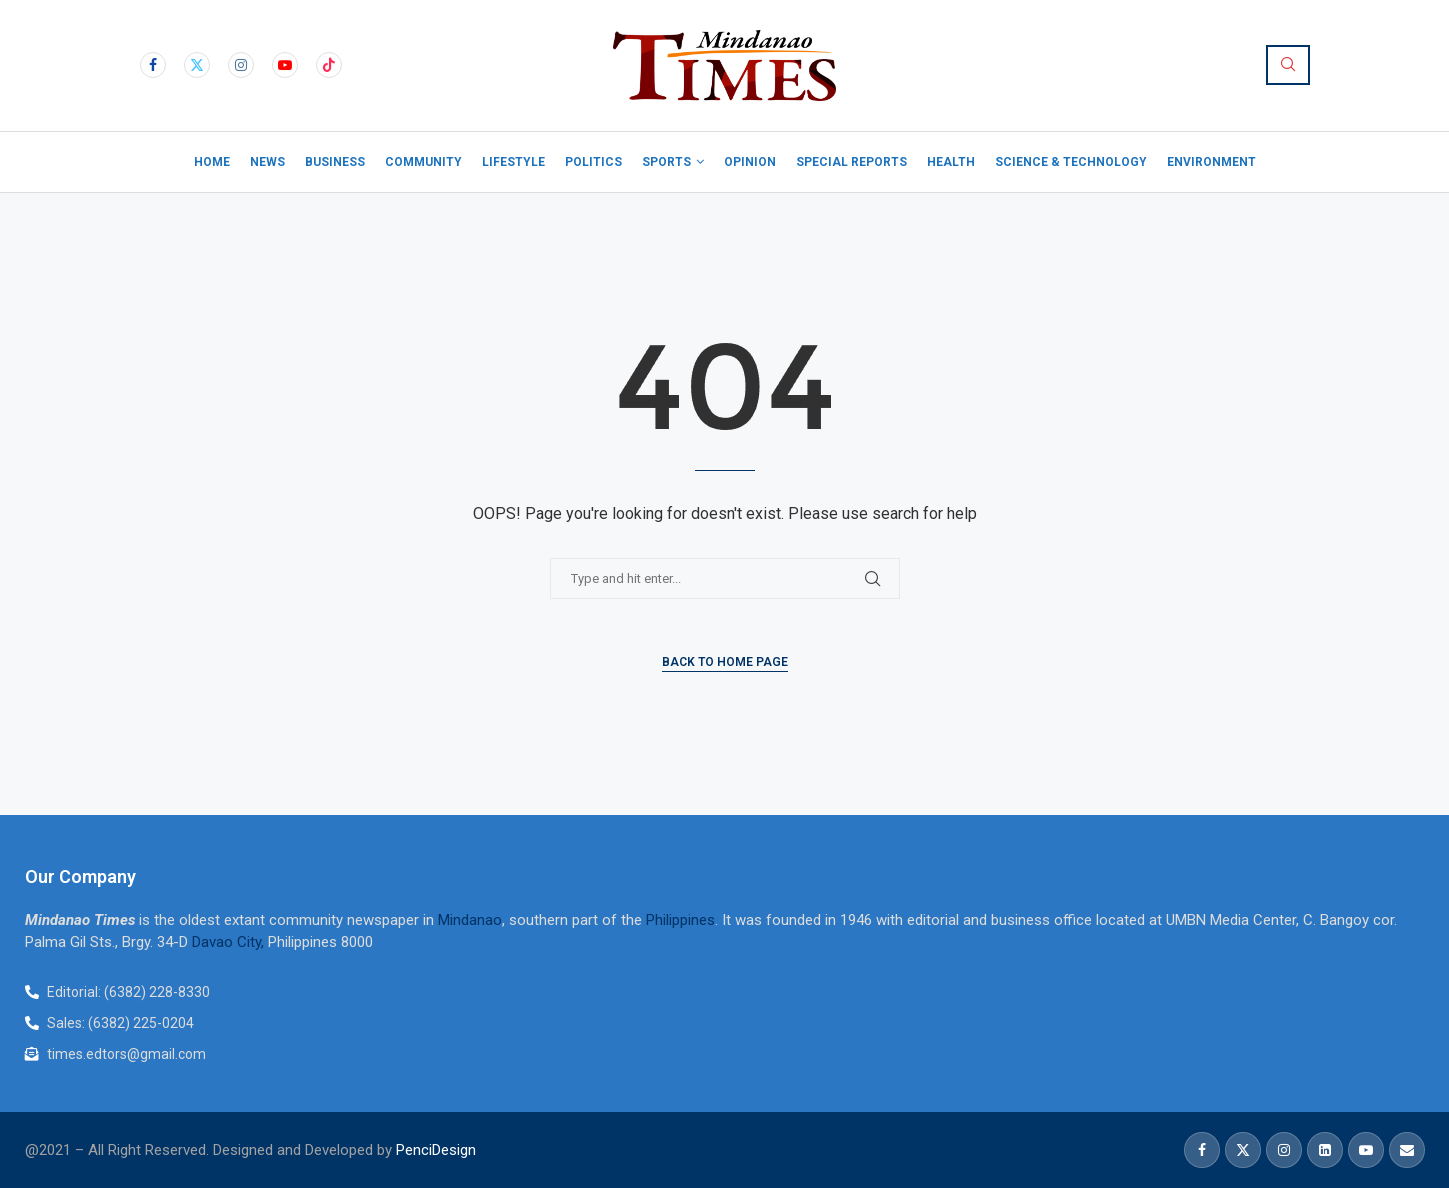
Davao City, (230, 942)
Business (335, 162)
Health (951, 162)
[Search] (1288, 65)
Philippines (680, 920)
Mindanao (470, 920)
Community (423, 162)
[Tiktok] (329, 65)
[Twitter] (197, 65)
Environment (1211, 162)
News (267, 162)
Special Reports (851, 162)
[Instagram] (241, 65)
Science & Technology (1071, 162)
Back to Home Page (725, 662)
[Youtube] (285, 65)
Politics (593, 162)
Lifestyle (513, 162)
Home (212, 162)
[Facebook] (153, 65)
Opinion (750, 162)
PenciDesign (436, 1150)
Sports (666, 162)
